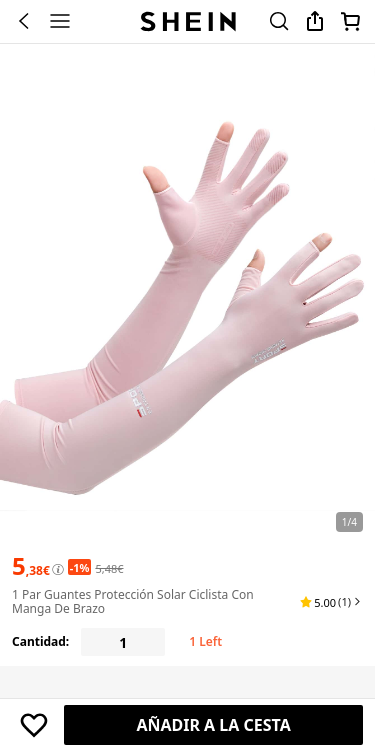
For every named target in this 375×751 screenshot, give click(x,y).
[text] (31, 566)
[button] (331, 602)
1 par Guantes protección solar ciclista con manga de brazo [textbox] (133, 601)
